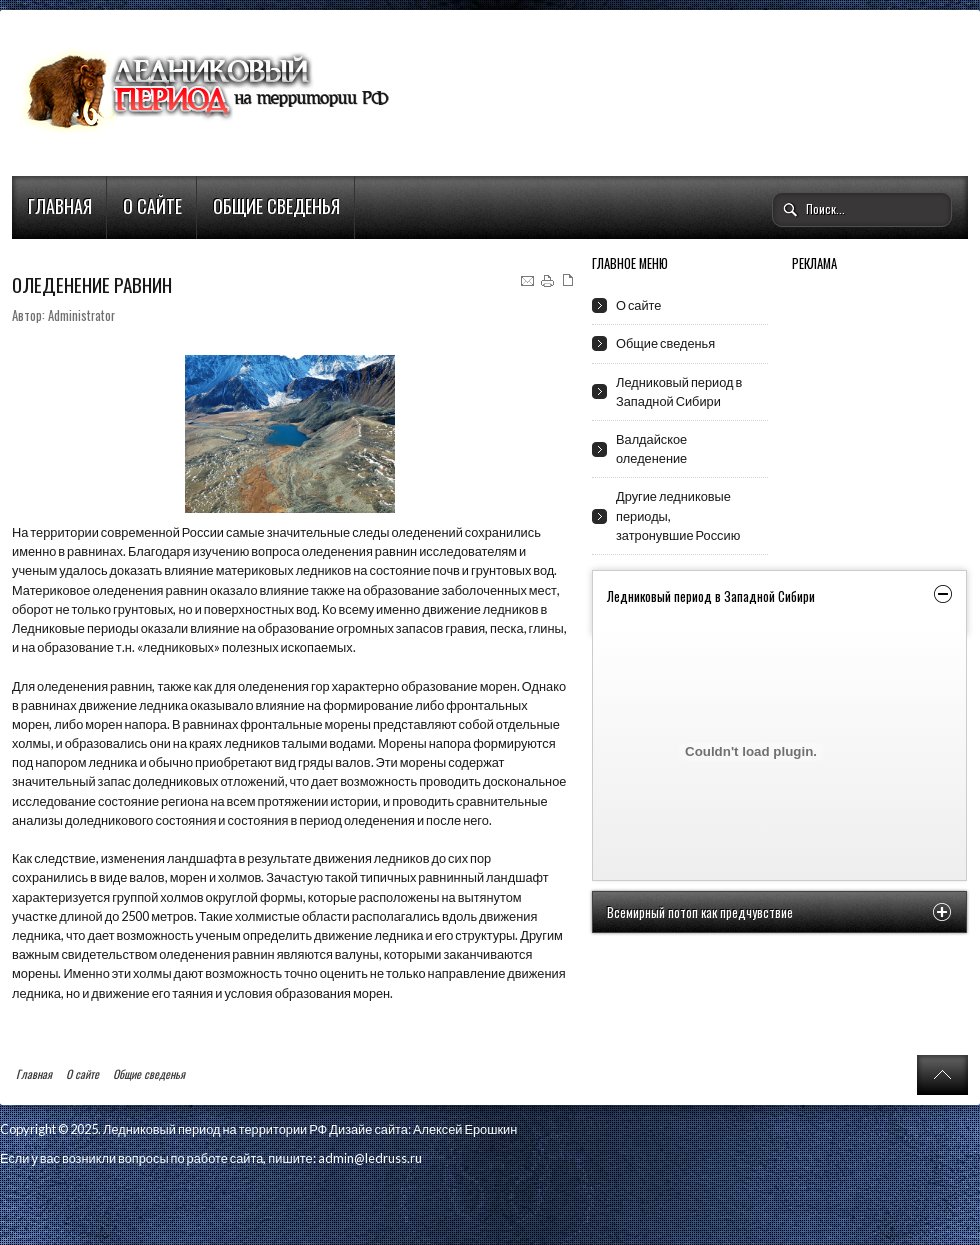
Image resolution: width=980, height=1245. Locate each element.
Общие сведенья (276, 206)
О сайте (152, 206)
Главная (60, 206)
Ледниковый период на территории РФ (215, 1129)
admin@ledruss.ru (370, 1158)
